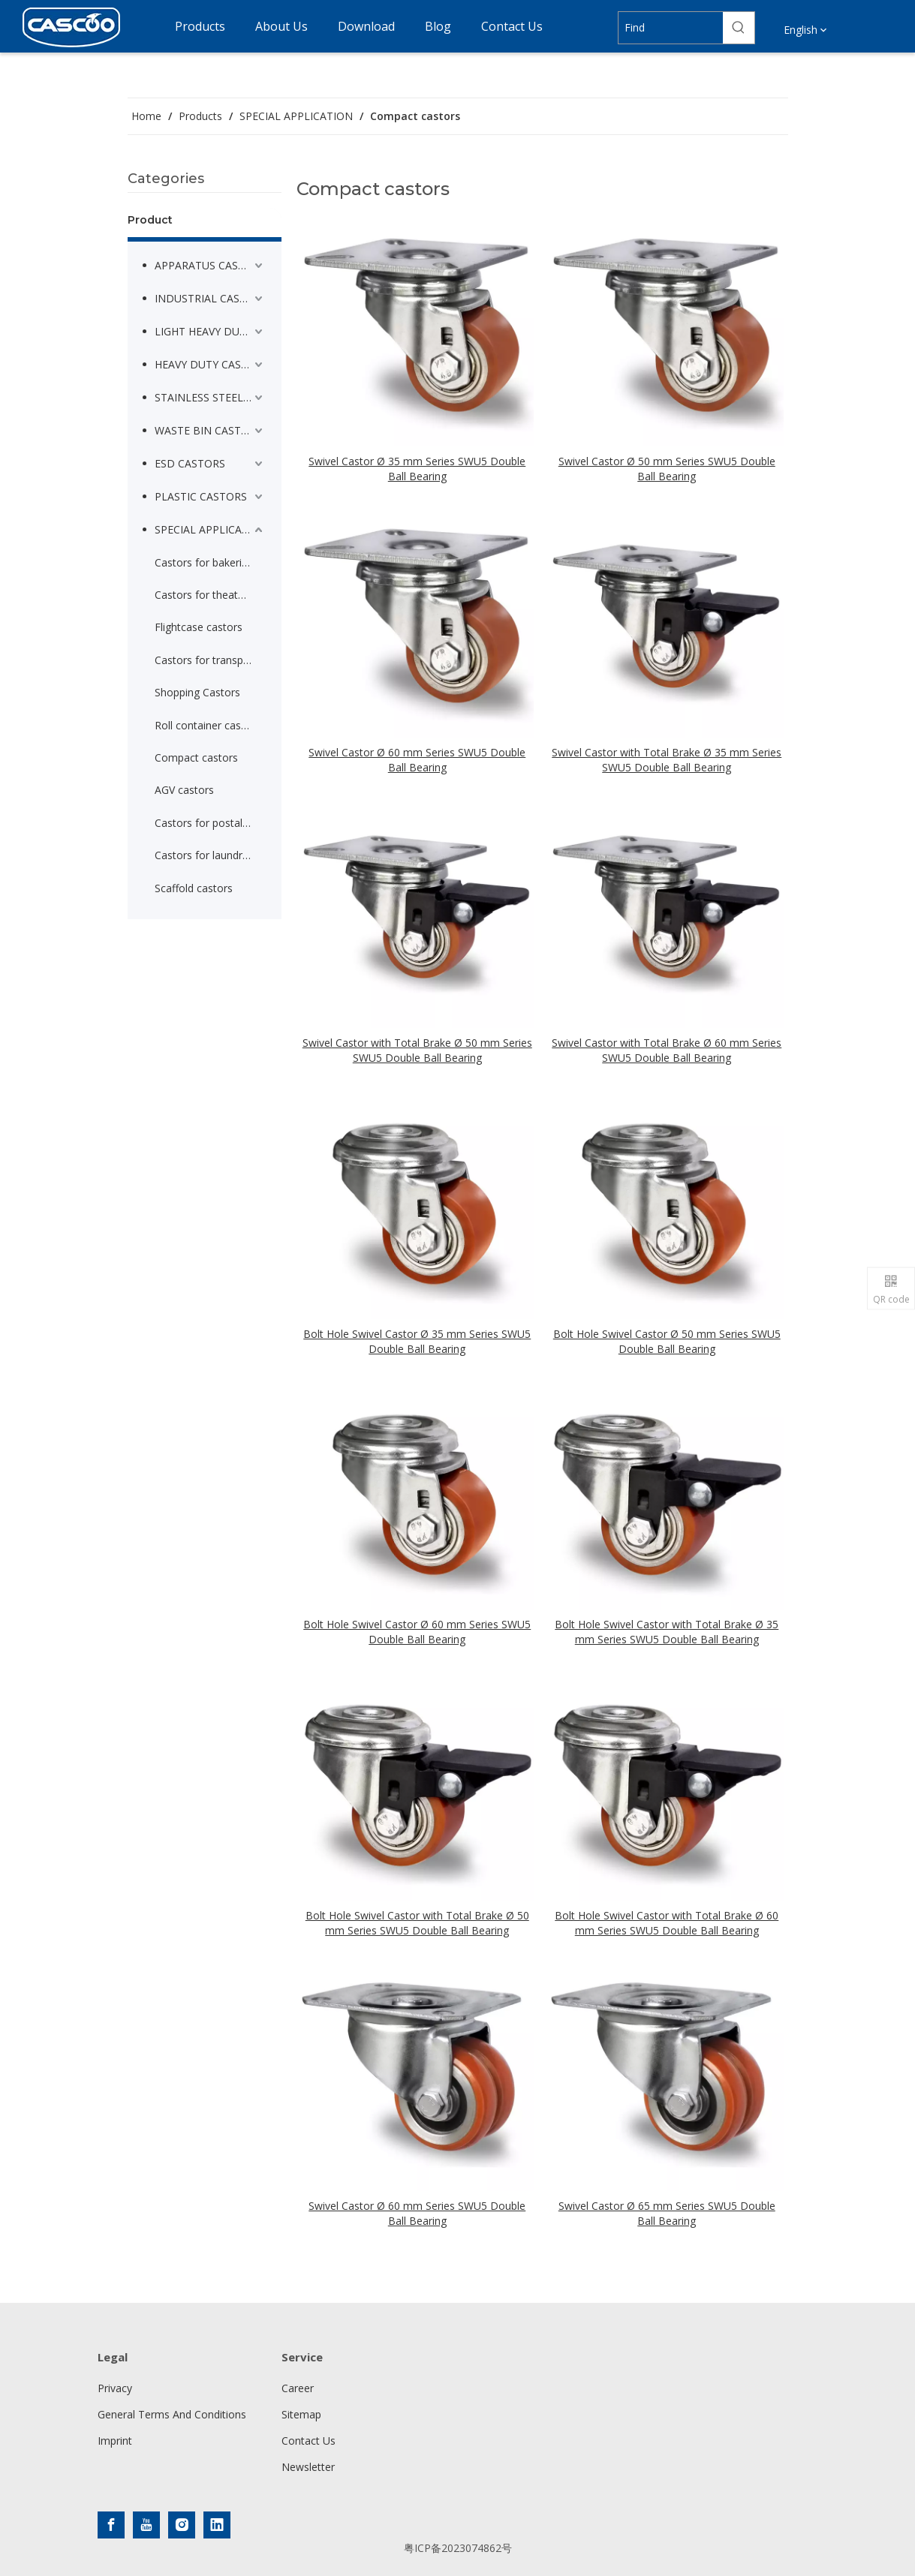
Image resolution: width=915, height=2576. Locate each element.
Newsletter (308, 2467)
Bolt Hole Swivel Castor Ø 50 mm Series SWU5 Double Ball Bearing (667, 1341)
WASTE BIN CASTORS (208, 430)
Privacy (115, 2388)
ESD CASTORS (190, 463)
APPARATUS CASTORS (210, 265)
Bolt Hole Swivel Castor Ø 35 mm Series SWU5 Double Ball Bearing (417, 1341)
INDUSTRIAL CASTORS (210, 298)
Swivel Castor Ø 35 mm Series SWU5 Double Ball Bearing (417, 468)
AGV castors (184, 790)
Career (297, 2388)
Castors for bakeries (204, 562)
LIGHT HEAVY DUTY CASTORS (210, 331)
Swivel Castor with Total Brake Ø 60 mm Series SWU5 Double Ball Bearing (666, 1050)
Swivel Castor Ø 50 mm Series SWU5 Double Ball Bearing (666, 468)
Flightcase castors (198, 627)
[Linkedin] (216, 2524)
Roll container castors (207, 725)
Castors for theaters (204, 595)
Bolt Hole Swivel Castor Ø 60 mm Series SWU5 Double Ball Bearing (417, 1631)
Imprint (115, 2440)
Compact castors (196, 757)
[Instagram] (181, 2524)
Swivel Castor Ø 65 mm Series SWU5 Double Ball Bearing (666, 2213)
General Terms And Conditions (172, 2414)
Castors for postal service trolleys (210, 823)
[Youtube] (146, 2524)
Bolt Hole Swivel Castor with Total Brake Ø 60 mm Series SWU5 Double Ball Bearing (666, 1922)
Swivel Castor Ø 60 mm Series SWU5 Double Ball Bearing (417, 759)
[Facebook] (111, 2524)
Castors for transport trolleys (210, 660)
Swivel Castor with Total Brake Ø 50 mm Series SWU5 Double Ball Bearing (417, 1050)
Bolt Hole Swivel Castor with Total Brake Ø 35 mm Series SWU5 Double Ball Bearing (666, 1631)
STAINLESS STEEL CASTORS (210, 397)
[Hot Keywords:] (738, 28)
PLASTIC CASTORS (201, 496)
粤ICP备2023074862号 (458, 2548)
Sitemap (301, 2414)
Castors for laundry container (210, 855)
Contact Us (308, 2440)
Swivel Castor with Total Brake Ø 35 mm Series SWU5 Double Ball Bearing (666, 759)
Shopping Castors (197, 692)
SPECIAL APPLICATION (210, 529)
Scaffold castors (194, 888)
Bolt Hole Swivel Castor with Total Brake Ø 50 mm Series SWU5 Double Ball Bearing (417, 1922)
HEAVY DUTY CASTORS (210, 364)
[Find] (671, 28)
